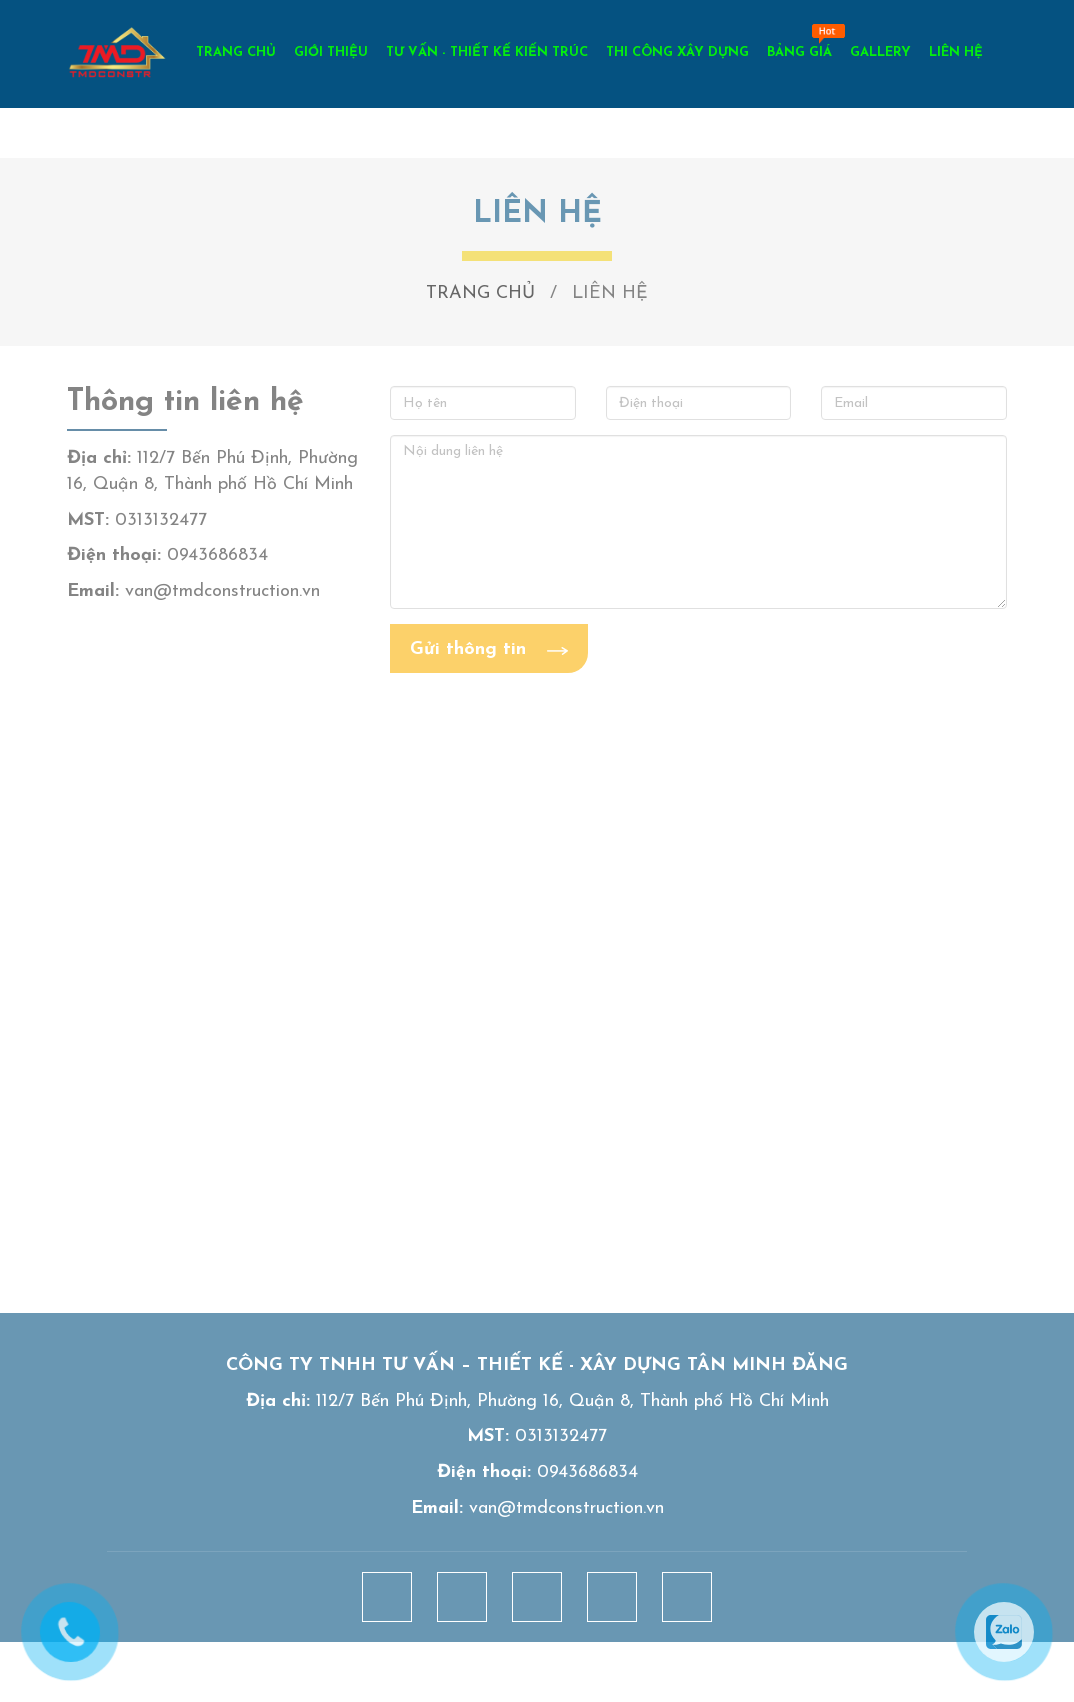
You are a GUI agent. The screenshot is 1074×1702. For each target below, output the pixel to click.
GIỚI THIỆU (331, 52)
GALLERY (880, 52)
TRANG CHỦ (236, 52)
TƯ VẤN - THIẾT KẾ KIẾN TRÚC (487, 52)
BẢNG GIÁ (799, 52)
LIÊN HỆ (956, 52)
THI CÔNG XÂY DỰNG (677, 52)
